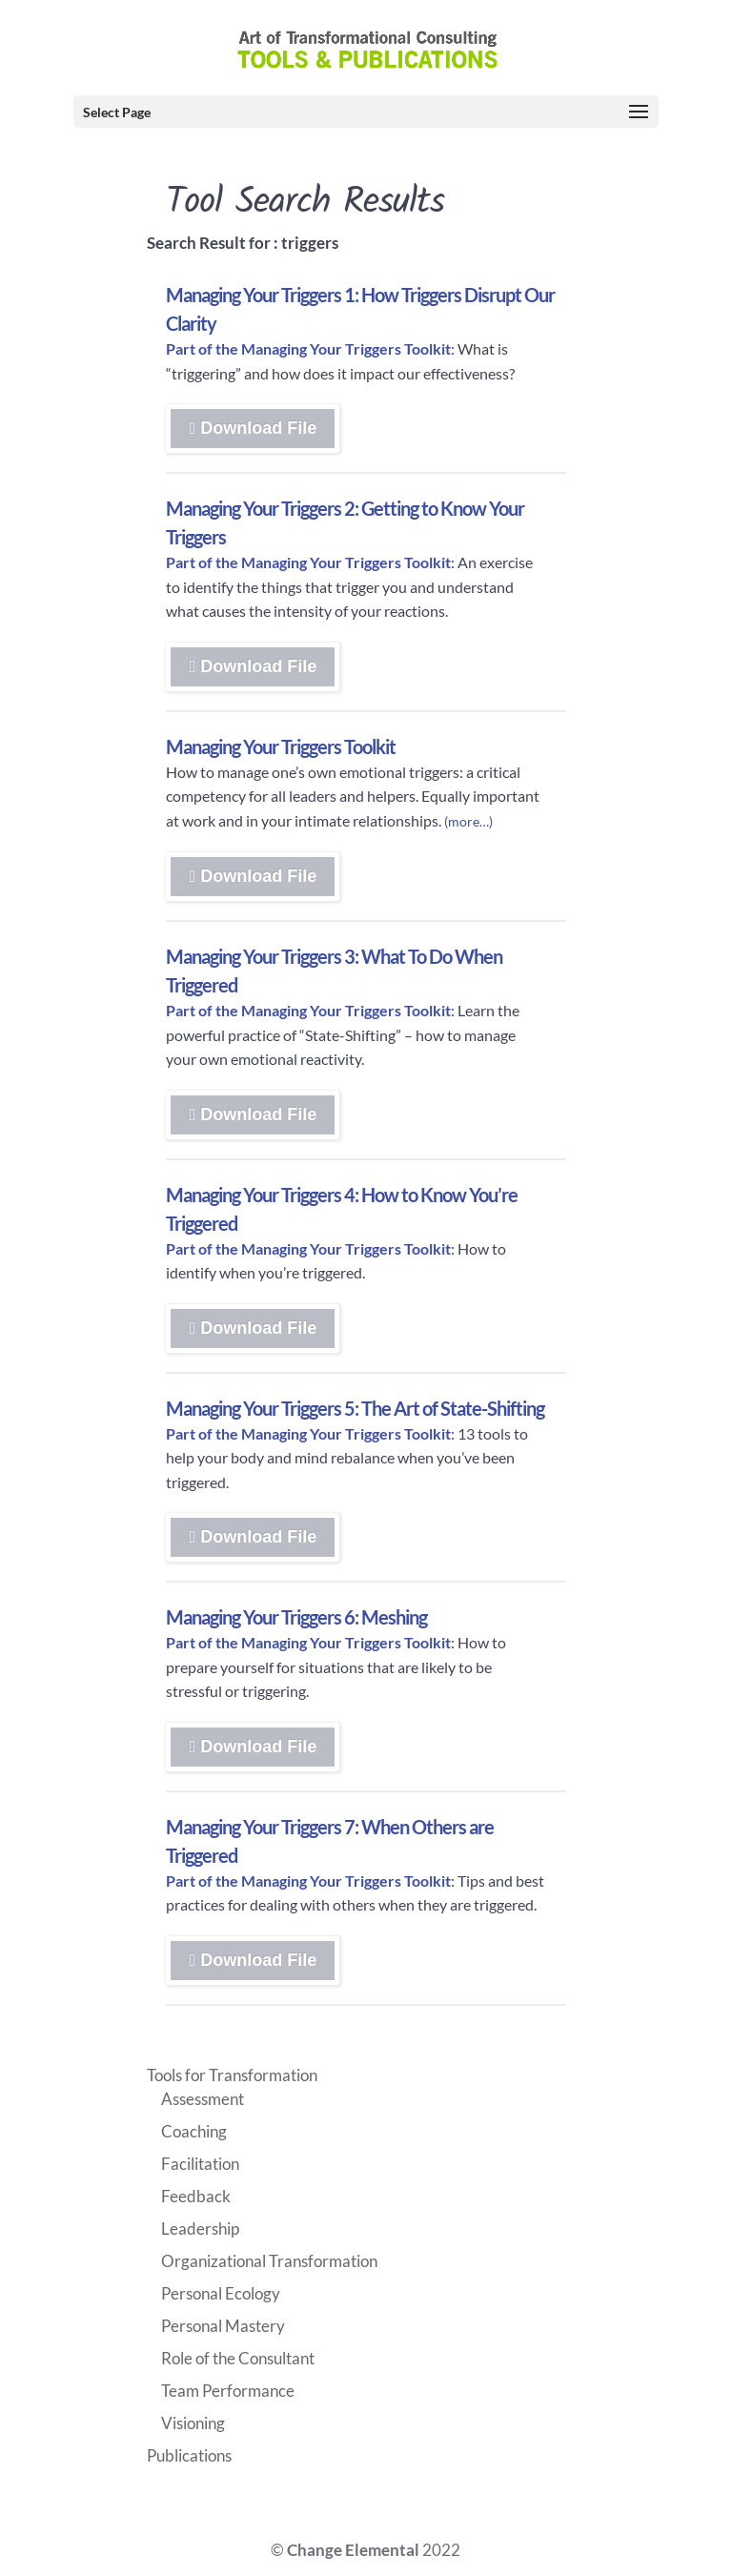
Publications (189, 2455)
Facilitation (200, 2164)
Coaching (194, 2131)
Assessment (202, 2099)
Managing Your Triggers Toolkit (281, 746)
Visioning (193, 2423)
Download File (320, 433)
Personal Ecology (220, 2293)
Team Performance (228, 2391)
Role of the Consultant (238, 2358)
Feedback (196, 2196)
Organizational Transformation (269, 2261)
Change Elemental (353, 2550)
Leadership (200, 2228)
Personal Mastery (223, 2326)
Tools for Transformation (232, 2075)
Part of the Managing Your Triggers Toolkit (308, 348)
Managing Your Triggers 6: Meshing (296, 1616)
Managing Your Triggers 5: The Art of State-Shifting (355, 1408)
